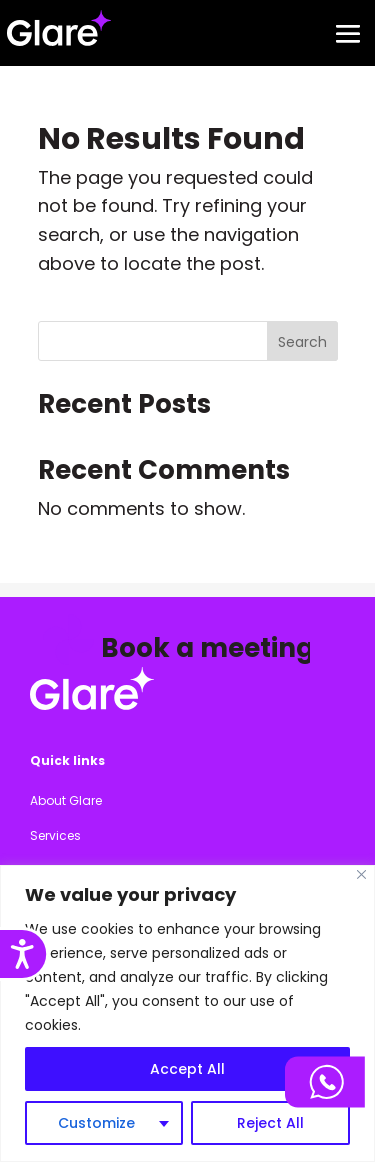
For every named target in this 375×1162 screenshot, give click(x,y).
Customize (96, 1123)
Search (302, 342)
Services (55, 835)
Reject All (270, 1123)
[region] (187, 1013)
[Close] (361, 874)
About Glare (66, 800)
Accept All (187, 1069)
